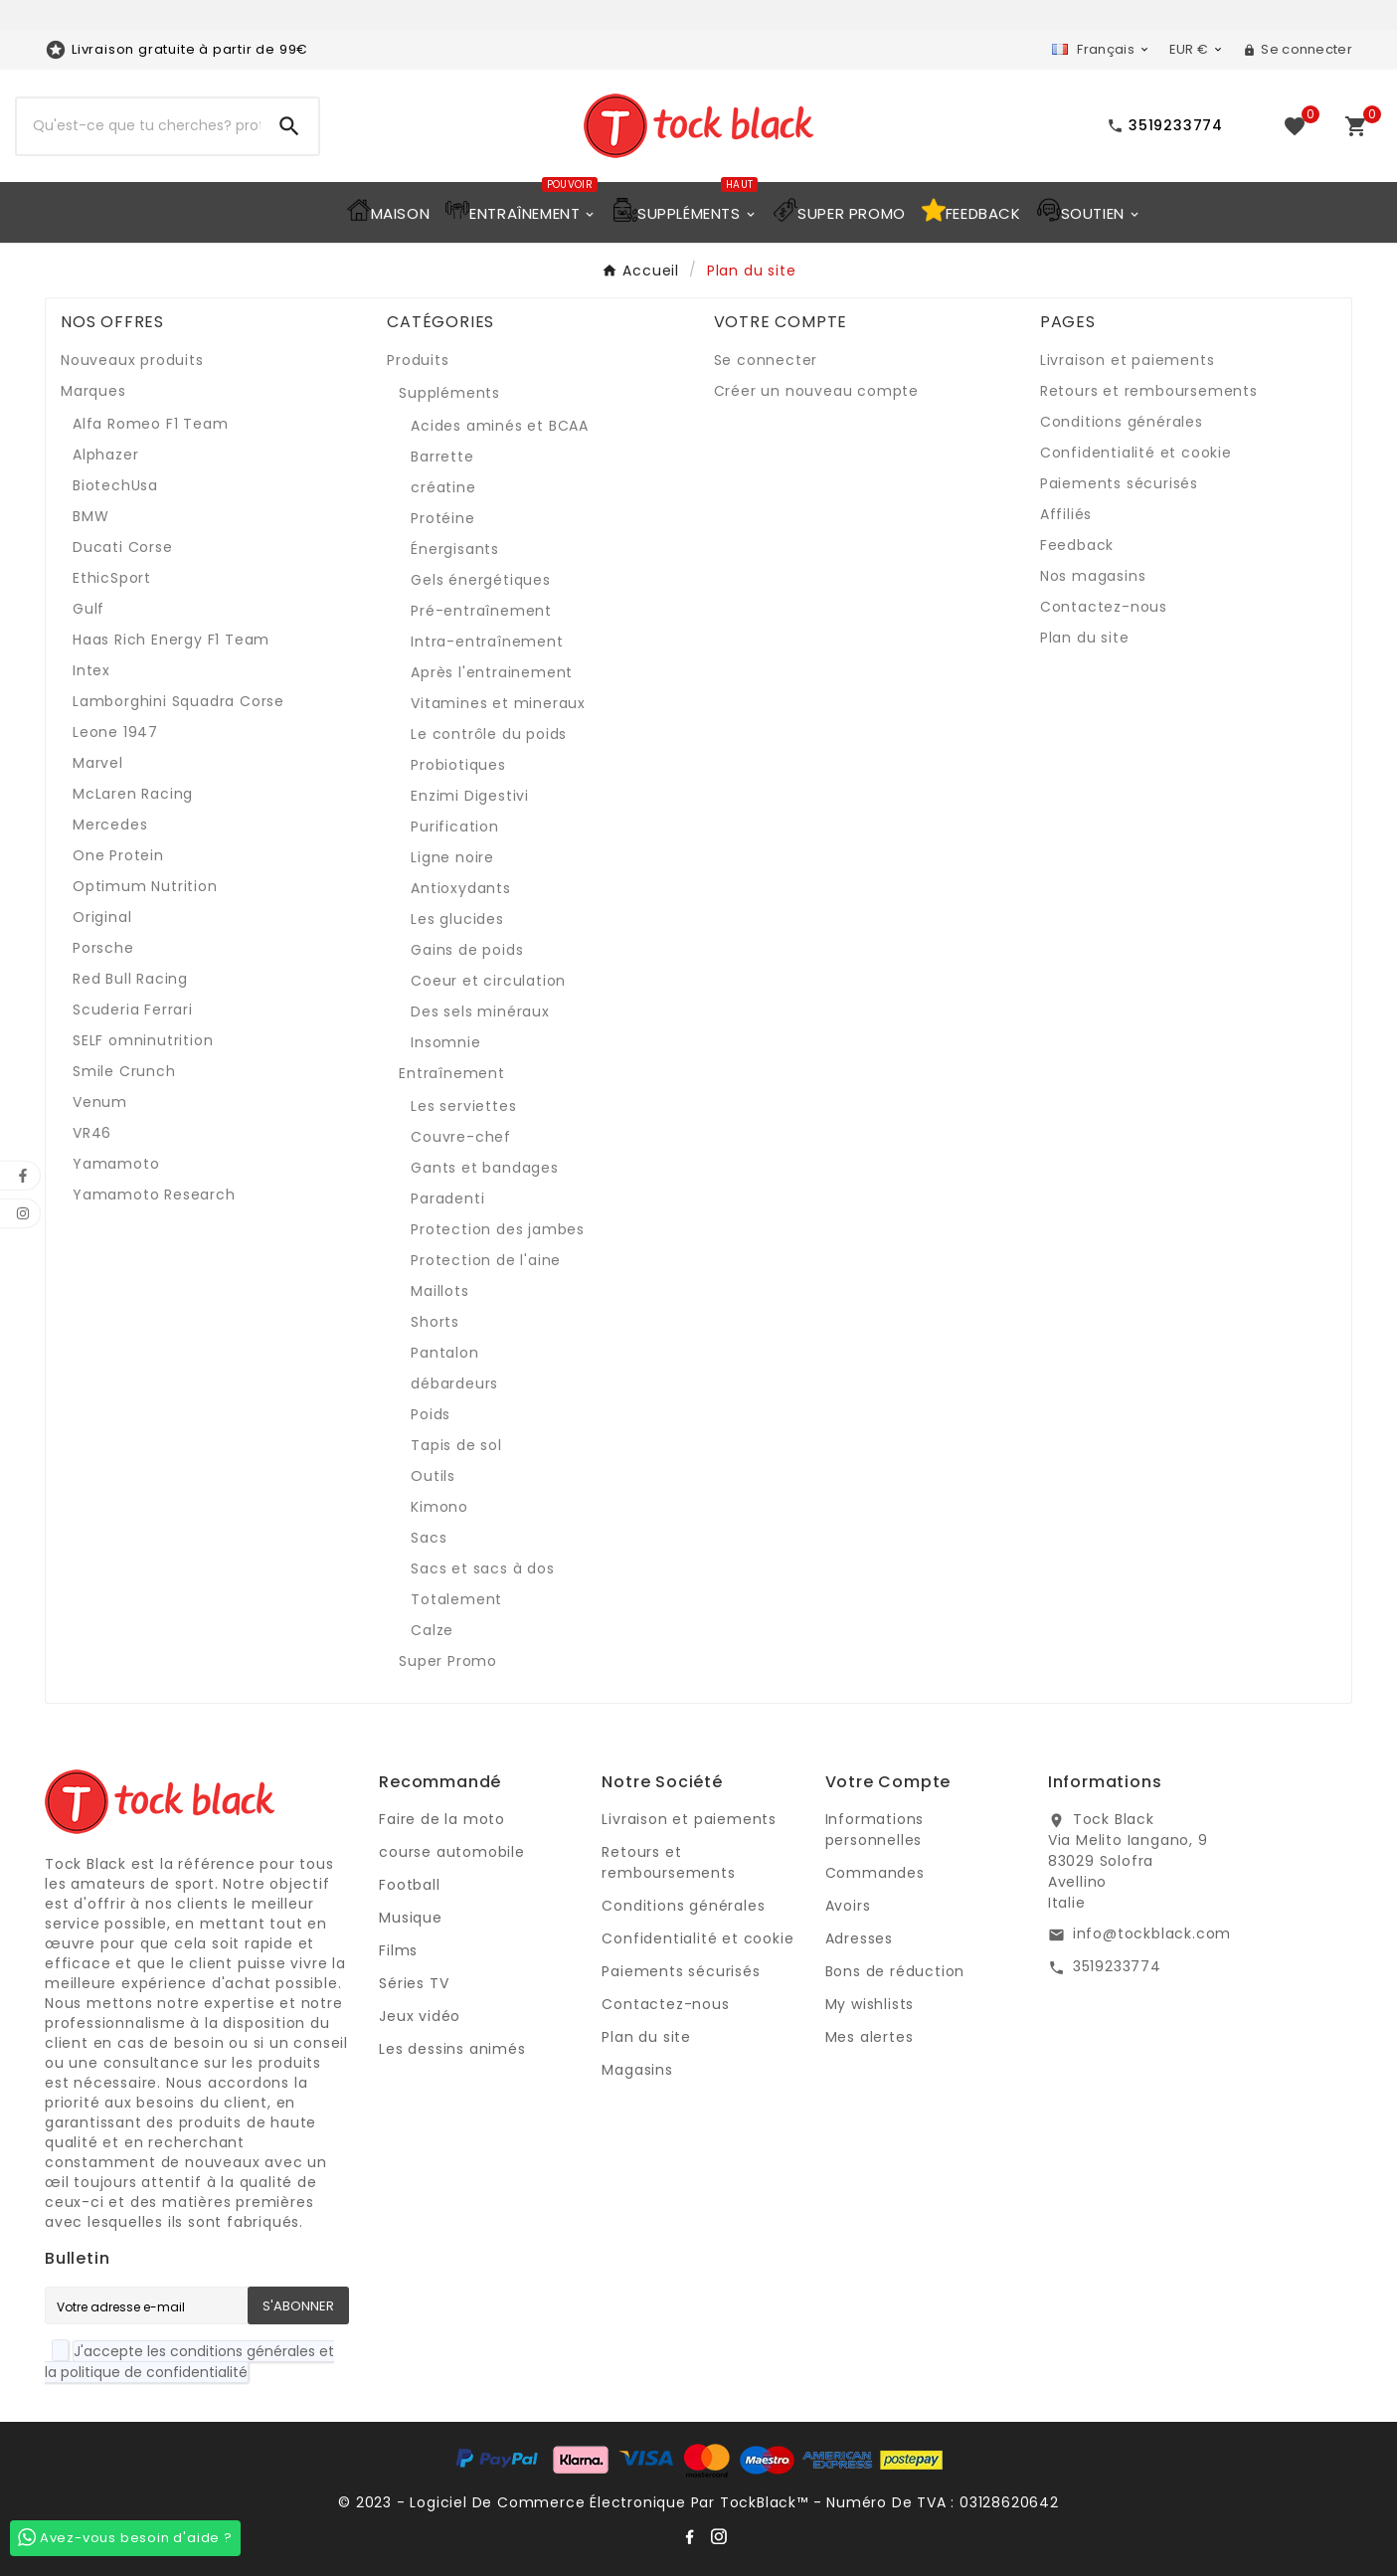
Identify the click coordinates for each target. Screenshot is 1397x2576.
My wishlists (870, 2004)
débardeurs (454, 1383)
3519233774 (1117, 1966)
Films (398, 1950)
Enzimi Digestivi (470, 796)
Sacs (428, 1538)
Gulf (88, 609)
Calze (432, 1630)
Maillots (439, 1291)
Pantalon (444, 1353)
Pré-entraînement (481, 611)
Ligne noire (452, 857)
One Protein (118, 855)
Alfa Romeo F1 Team (150, 424)
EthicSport (112, 578)
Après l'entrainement (492, 672)
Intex (91, 670)
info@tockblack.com (1152, 1933)
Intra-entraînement (487, 641)
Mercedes (110, 824)
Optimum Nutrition (145, 886)
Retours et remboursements (1149, 391)
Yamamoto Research (154, 1194)
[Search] (289, 126)
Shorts (435, 1322)
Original (102, 917)
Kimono (439, 1507)
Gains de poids (467, 950)
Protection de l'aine (486, 1260)
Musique (410, 1918)
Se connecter (766, 360)
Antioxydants (461, 888)
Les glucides (457, 919)
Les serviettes (463, 1106)
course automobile (452, 1852)
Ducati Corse (123, 547)
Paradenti (447, 1198)
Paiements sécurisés (1119, 483)
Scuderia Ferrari (133, 1009)
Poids (430, 1414)
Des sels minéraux (480, 1011)
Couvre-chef (461, 1137)
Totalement (456, 1599)
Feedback (1077, 545)
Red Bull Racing (130, 979)
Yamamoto (116, 1164)
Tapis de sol (456, 1445)
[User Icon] (1297, 50)
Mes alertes (869, 2037)
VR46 (92, 1133)
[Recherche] (139, 126)
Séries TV (413, 1983)
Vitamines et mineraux (498, 703)
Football (409, 1885)
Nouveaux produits (132, 360)
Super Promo (448, 1661)
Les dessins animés (452, 2049)
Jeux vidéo (419, 2016)
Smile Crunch (124, 1071)
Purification (455, 826)
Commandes (875, 1873)
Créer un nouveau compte (816, 391)
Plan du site (1085, 637)
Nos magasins (1093, 576)
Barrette (442, 456)
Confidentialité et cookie (1136, 452)
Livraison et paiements (1127, 360)
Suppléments (449, 393)
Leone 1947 (115, 732)
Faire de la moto (442, 1819)
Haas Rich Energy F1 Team (171, 639)
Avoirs (848, 1906)
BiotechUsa (115, 485)
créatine (443, 487)
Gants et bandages (485, 1168)
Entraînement (452, 1073)
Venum (100, 1102)
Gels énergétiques (481, 580)
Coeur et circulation (488, 981)
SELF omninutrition (143, 1040)
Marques (93, 391)
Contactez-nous (1103, 607)
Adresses (859, 1938)
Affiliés (1066, 514)
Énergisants (455, 549)
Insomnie (445, 1042)
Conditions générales (1121, 422)
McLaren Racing (133, 794)
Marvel (98, 763)
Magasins (637, 2070)
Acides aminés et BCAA (500, 426)
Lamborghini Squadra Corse (178, 701)
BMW (90, 516)
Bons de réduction (895, 1971)
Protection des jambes (498, 1229)
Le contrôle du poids (489, 734)
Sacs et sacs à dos (482, 1568)
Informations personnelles (875, 1829)
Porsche (103, 948)
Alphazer (105, 454)
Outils (433, 1476)
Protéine (442, 518)
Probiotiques (458, 765)
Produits (417, 360)
